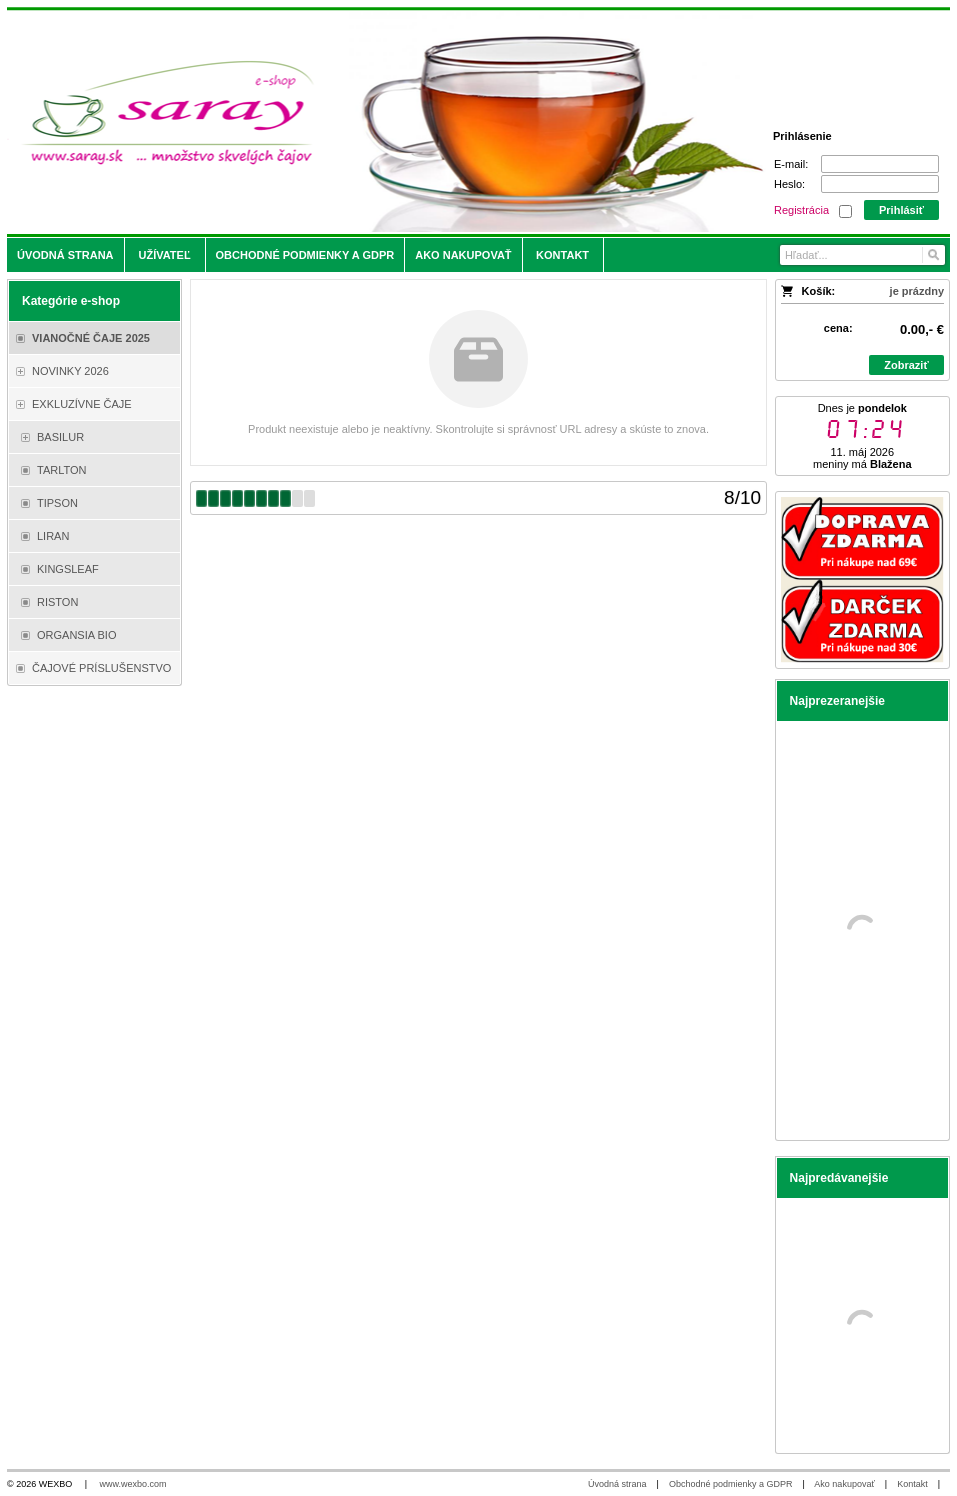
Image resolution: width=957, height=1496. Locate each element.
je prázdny (917, 291)
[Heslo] (880, 184)
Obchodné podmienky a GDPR (731, 1484)
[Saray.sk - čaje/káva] (361, 122)
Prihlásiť (901, 210)
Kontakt (912, 1484)
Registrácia (801, 210)
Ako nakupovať (844, 1484)
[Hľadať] (932, 255)
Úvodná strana (617, 1484)
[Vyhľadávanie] (862, 255)
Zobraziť (906, 365)
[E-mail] (880, 164)
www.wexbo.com (133, 1484)
